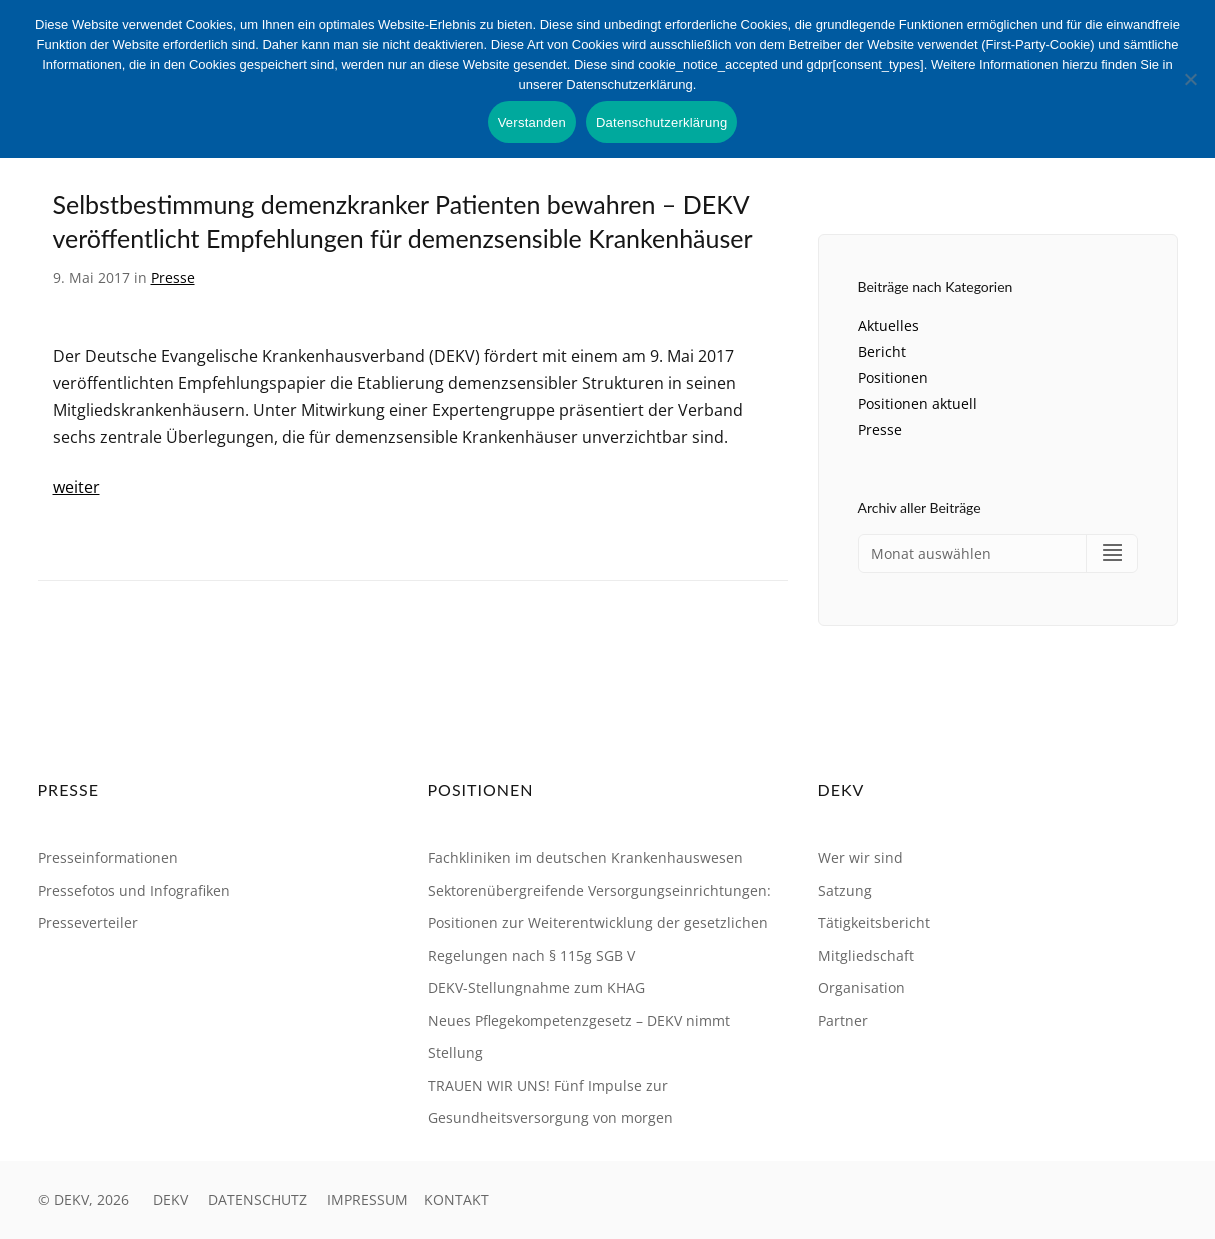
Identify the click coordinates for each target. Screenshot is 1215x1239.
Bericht (882, 351)
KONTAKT (456, 1199)
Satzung (845, 890)
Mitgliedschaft (866, 955)
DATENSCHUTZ (257, 1199)
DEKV (170, 1199)
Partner (843, 1020)
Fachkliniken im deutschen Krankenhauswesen (585, 858)
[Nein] (1190, 79)
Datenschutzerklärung (661, 122)
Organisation (861, 988)
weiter (76, 487)
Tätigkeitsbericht (874, 923)
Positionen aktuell (917, 403)
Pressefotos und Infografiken (134, 890)
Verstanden (532, 122)
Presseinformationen (108, 858)
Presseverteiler (88, 923)
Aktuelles (888, 325)
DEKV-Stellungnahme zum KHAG (536, 988)
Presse (173, 277)
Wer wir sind (860, 858)
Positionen (893, 377)
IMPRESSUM (367, 1199)
